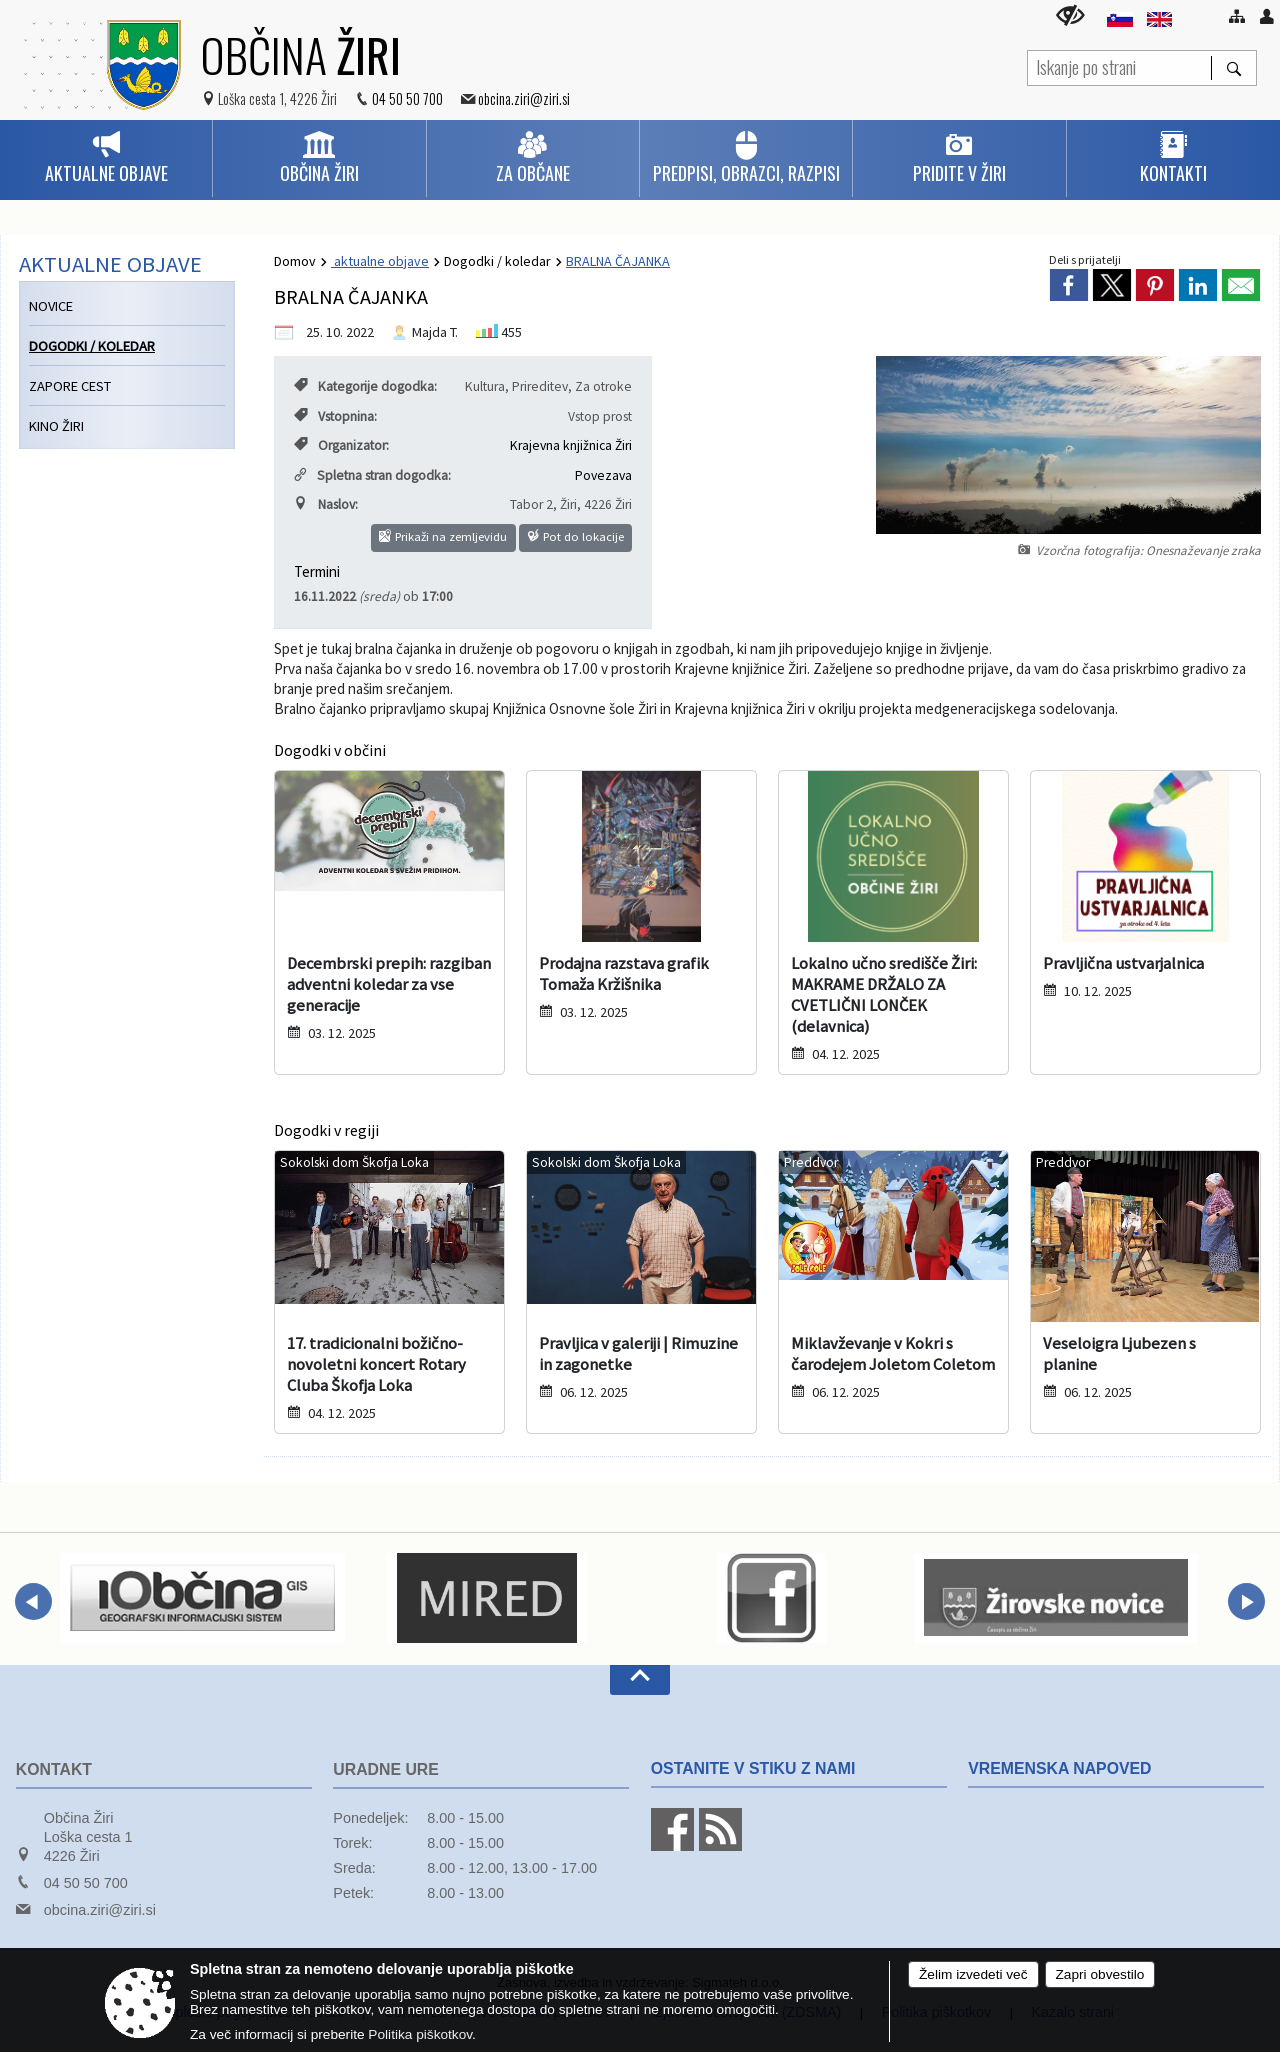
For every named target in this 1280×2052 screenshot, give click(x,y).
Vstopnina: (335, 416)
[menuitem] (106, 158)
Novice (51, 306)
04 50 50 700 (407, 98)
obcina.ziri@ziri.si (524, 98)
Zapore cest (70, 386)
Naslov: (326, 504)
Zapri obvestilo (1100, 1974)
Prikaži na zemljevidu (443, 536)
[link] (1069, 285)
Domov (295, 261)
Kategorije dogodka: (365, 386)
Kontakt (54, 1769)
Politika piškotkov (420, 2034)
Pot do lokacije (575, 536)
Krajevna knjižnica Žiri (571, 445)
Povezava (603, 475)
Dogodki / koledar (497, 261)
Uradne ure (386, 1769)
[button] (33, 1601)
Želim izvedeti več (973, 1974)
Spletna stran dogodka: (372, 475)
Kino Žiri (56, 426)
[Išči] (1233, 68)
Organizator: (341, 445)
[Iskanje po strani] (1119, 65)
